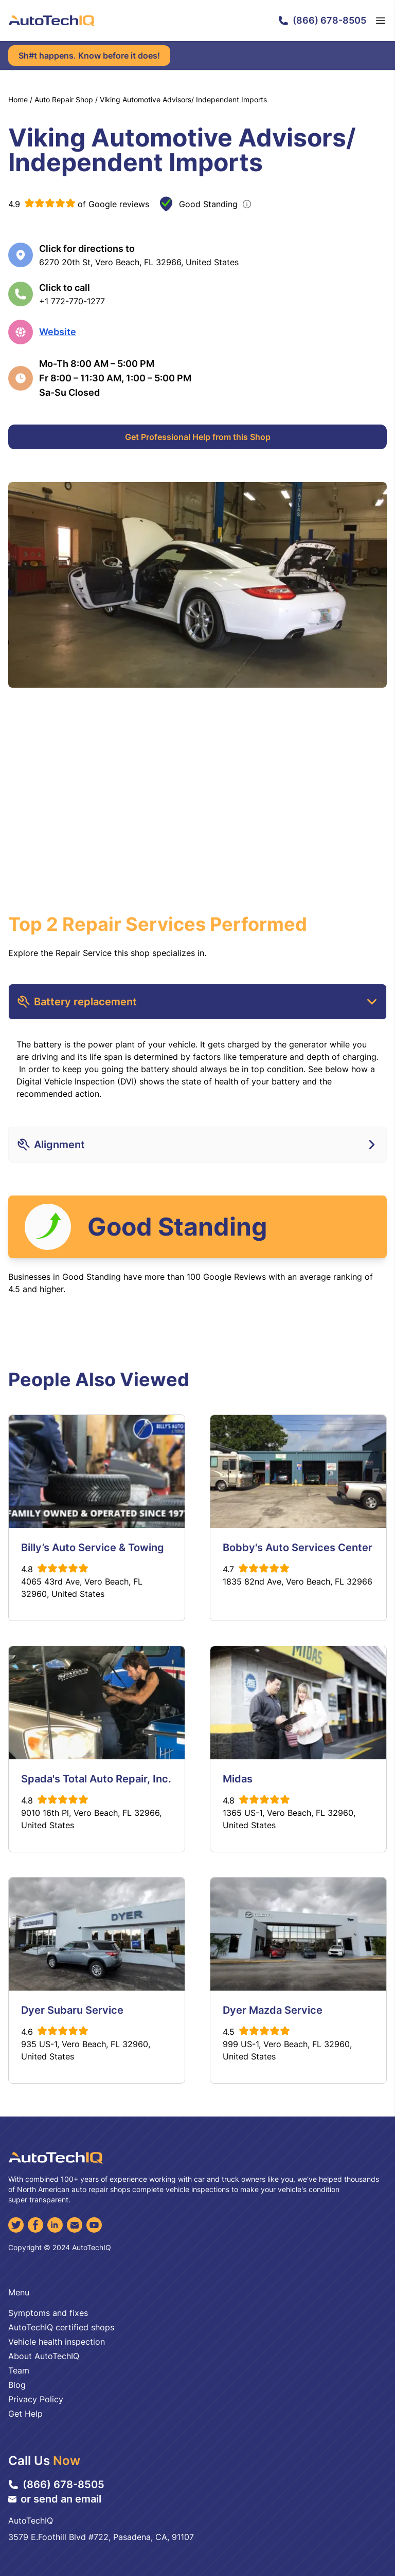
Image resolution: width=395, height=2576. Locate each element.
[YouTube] (94, 2225)
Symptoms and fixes (48, 2313)
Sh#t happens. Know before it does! (89, 55)
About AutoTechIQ (43, 2356)
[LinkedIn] (55, 2225)
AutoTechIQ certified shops (61, 2327)
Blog (17, 2385)
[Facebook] (35, 2225)
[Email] (74, 2225)
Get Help (25, 2413)
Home (18, 99)
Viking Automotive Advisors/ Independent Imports (183, 99)
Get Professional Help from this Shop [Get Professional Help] (198, 437)
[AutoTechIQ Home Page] (51, 20)
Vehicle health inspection (56, 2341)
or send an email (54, 2499)
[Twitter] (16, 2225)
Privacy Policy (35, 2399)
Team (18, 2370)
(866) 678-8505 (322, 20)
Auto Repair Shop (63, 99)
